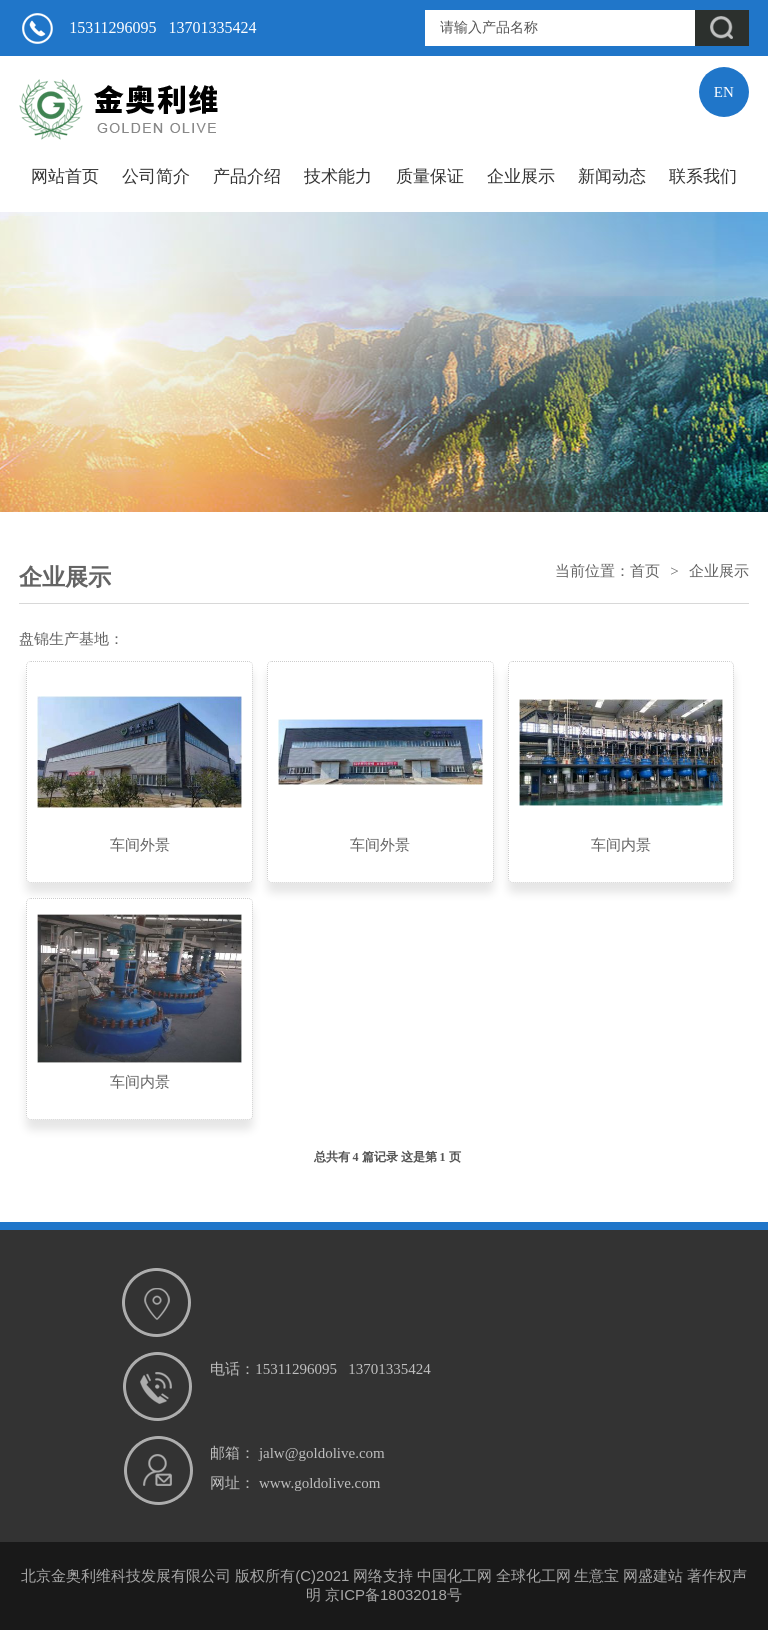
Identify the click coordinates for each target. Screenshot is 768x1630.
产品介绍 (247, 176)
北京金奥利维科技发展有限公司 (126, 1575)
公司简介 (156, 176)
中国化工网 (454, 1575)
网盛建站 (653, 1575)
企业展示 (521, 176)
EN (724, 92)
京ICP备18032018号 (393, 1594)
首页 (645, 571)
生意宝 (596, 1575)
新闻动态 (612, 176)
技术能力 (338, 176)
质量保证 (430, 176)
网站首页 (65, 176)
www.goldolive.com (320, 1483)
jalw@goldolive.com (322, 1453)
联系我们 (703, 176)
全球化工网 (533, 1575)
